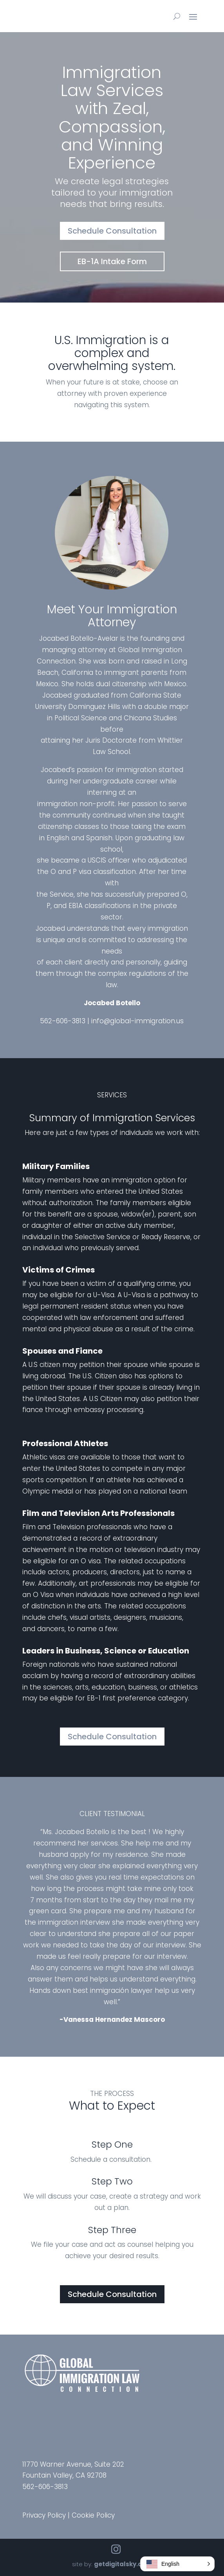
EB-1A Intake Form (112, 261)
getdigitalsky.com (123, 2564)
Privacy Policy (44, 2515)
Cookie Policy (93, 2515)
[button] (177, 2564)
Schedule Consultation (112, 230)
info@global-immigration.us (137, 1021)
